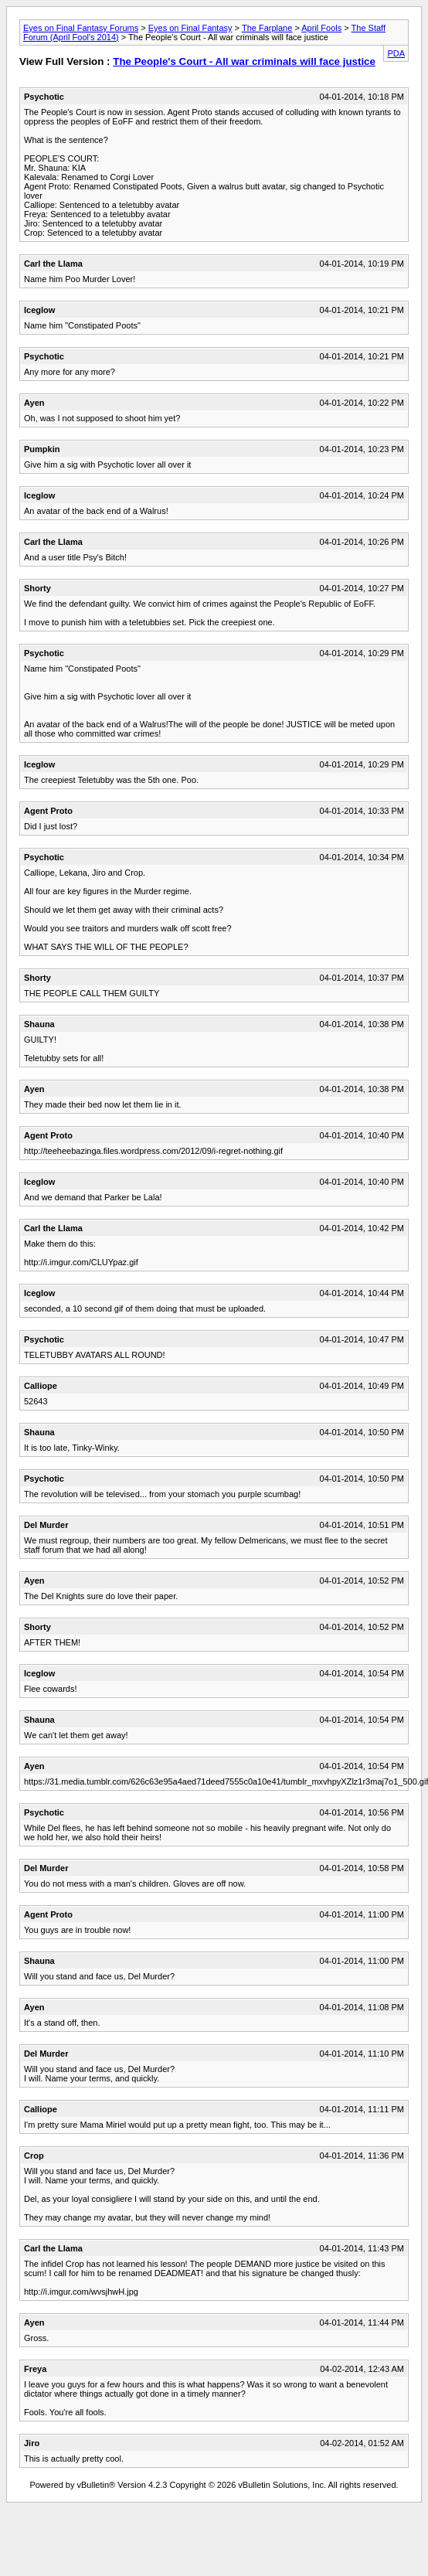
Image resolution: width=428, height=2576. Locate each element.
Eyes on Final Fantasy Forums (80, 27)
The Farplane (267, 27)
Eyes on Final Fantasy (190, 27)
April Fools (321, 27)
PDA (396, 53)
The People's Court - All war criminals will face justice (244, 61)
